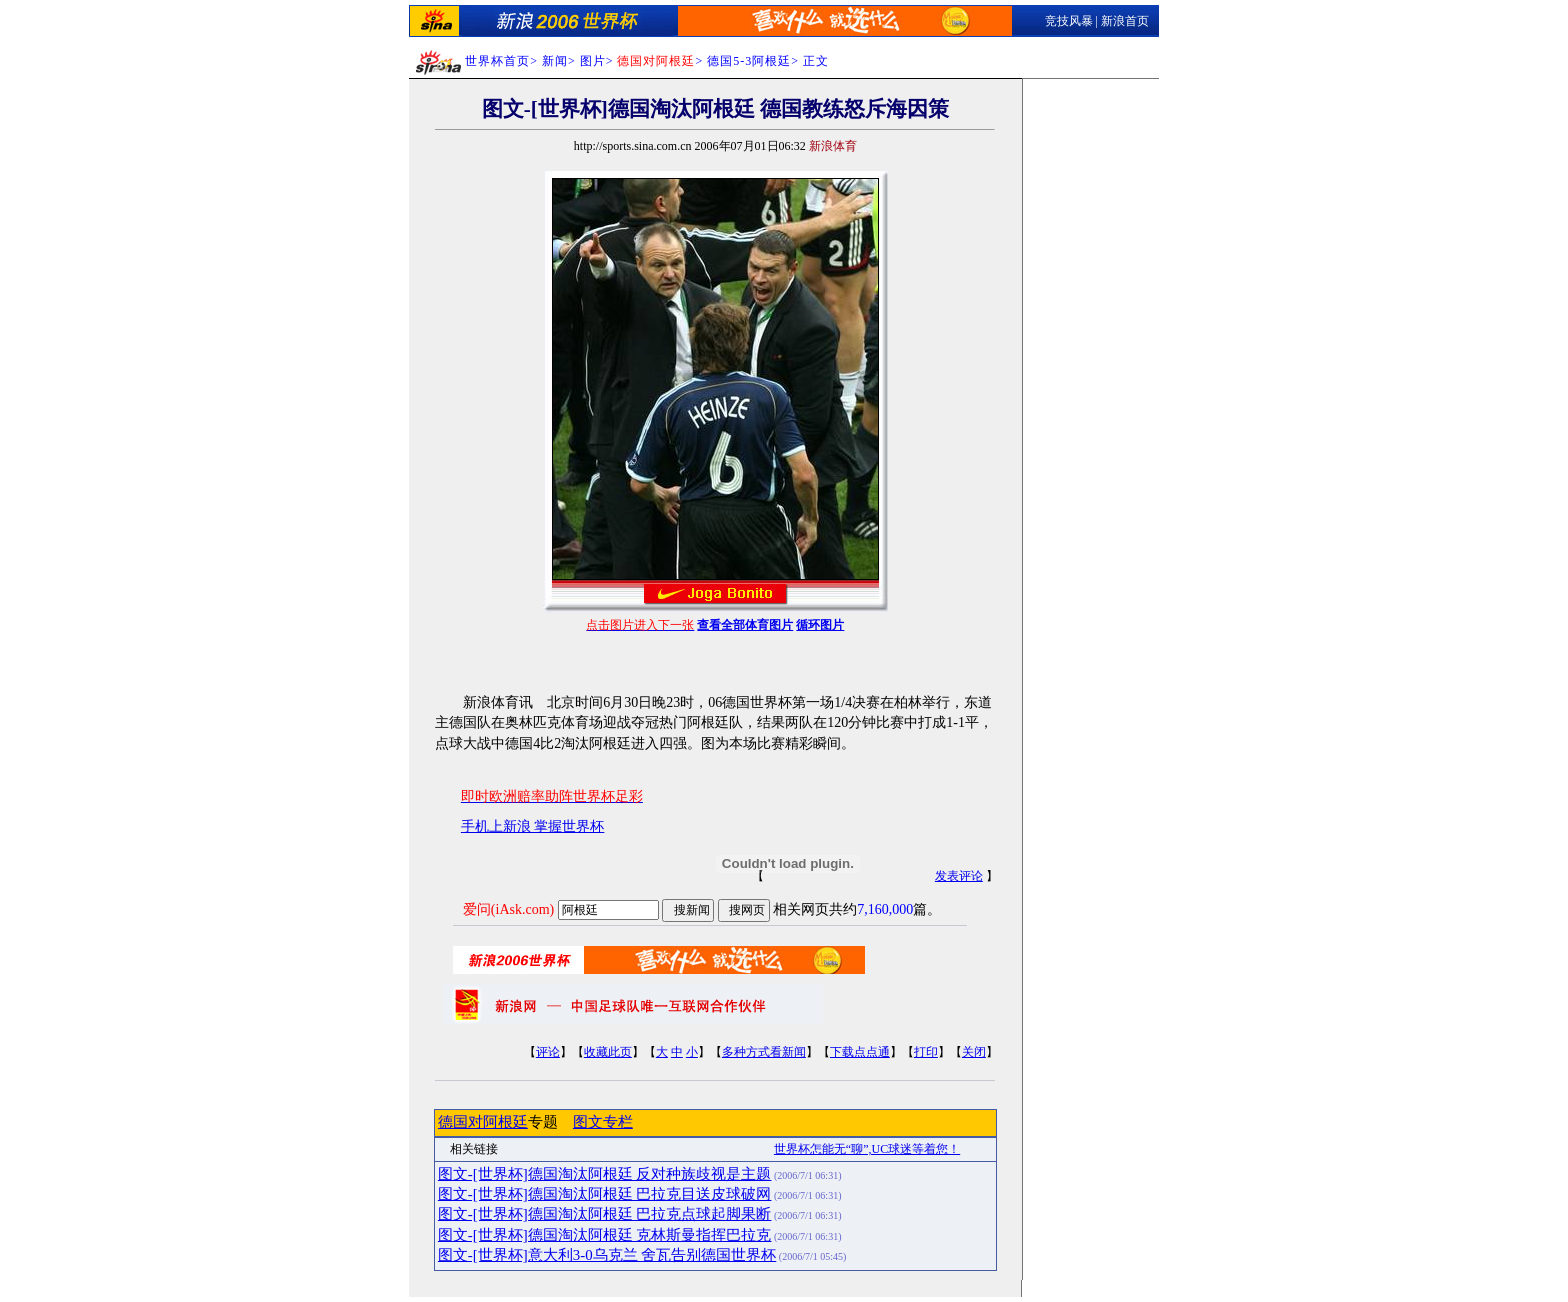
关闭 (974, 1052)
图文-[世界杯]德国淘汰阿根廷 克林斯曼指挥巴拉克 (605, 1235)
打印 (926, 1052)
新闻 (555, 61)
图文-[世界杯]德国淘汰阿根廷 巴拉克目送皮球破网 (605, 1194)
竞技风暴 (1069, 21)
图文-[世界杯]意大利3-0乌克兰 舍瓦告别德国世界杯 (607, 1255)
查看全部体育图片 (745, 625)
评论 (548, 1052)
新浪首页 (1125, 21)
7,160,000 (885, 909)
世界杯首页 (497, 61)
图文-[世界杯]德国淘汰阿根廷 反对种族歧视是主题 (605, 1174)
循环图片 (820, 625)
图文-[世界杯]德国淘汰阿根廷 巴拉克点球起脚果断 (605, 1214)
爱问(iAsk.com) (508, 909)
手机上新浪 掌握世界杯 (533, 826)
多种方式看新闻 (764, 1052)
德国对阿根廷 (483, 1122)
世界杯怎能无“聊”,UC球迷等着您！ (867, 1149)
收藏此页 (608, 1052)
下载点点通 (860, 1052)
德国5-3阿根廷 (749, 61)
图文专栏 (603, 1122)
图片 (593, 61)
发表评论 (959, 876)
